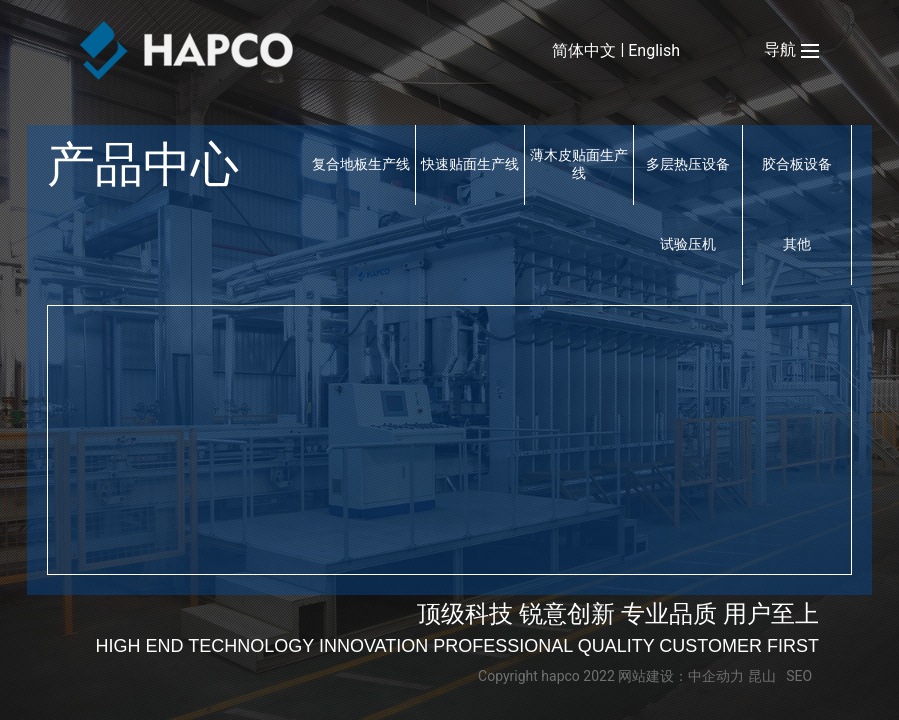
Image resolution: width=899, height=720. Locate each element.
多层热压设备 (688, 164)
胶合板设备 (797, 164)
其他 (797, 244)
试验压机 (688, 244)
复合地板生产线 (361, 164)
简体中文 (584, 50)
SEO (799, 676)
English (654, 50)
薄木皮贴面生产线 (579, 164)
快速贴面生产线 (470, 164)
